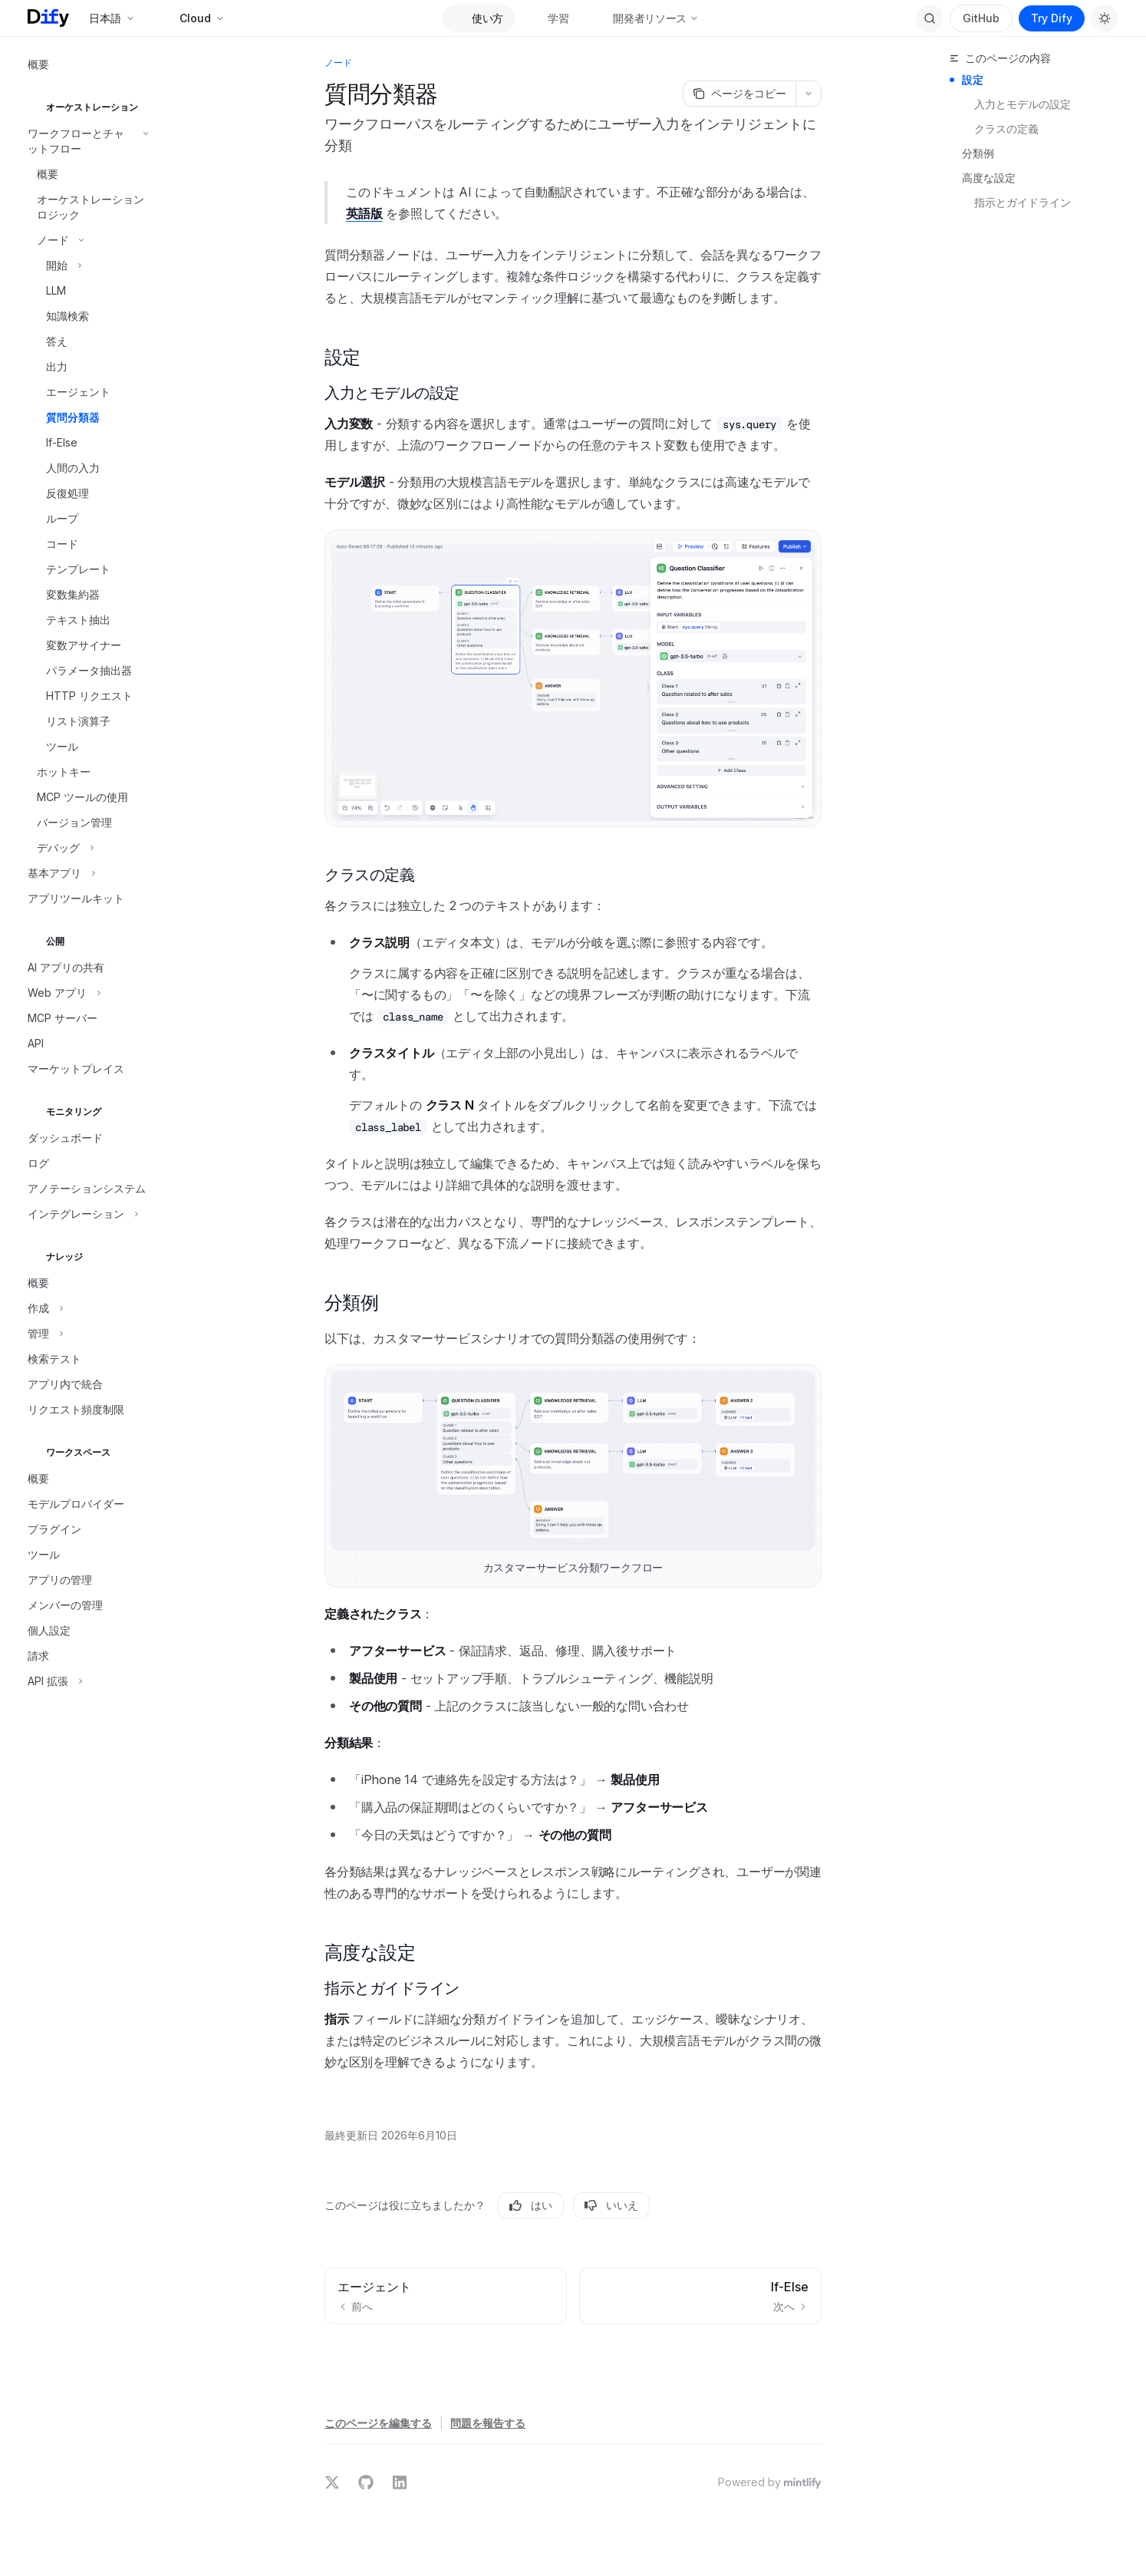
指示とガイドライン (1022, 202)
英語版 (364, 213)
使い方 (479, 18)
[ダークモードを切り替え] (1104, 18)
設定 (972, 79)
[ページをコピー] (739, 94)
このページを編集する (378, 2422)
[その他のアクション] (808, 94)
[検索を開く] (929, 18)
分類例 (978, 153)
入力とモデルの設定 (1022, 103)
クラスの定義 (1006, 128)
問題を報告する (487, 2422)
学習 (549, 18)
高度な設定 (989, 177)
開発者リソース (649, 18)
